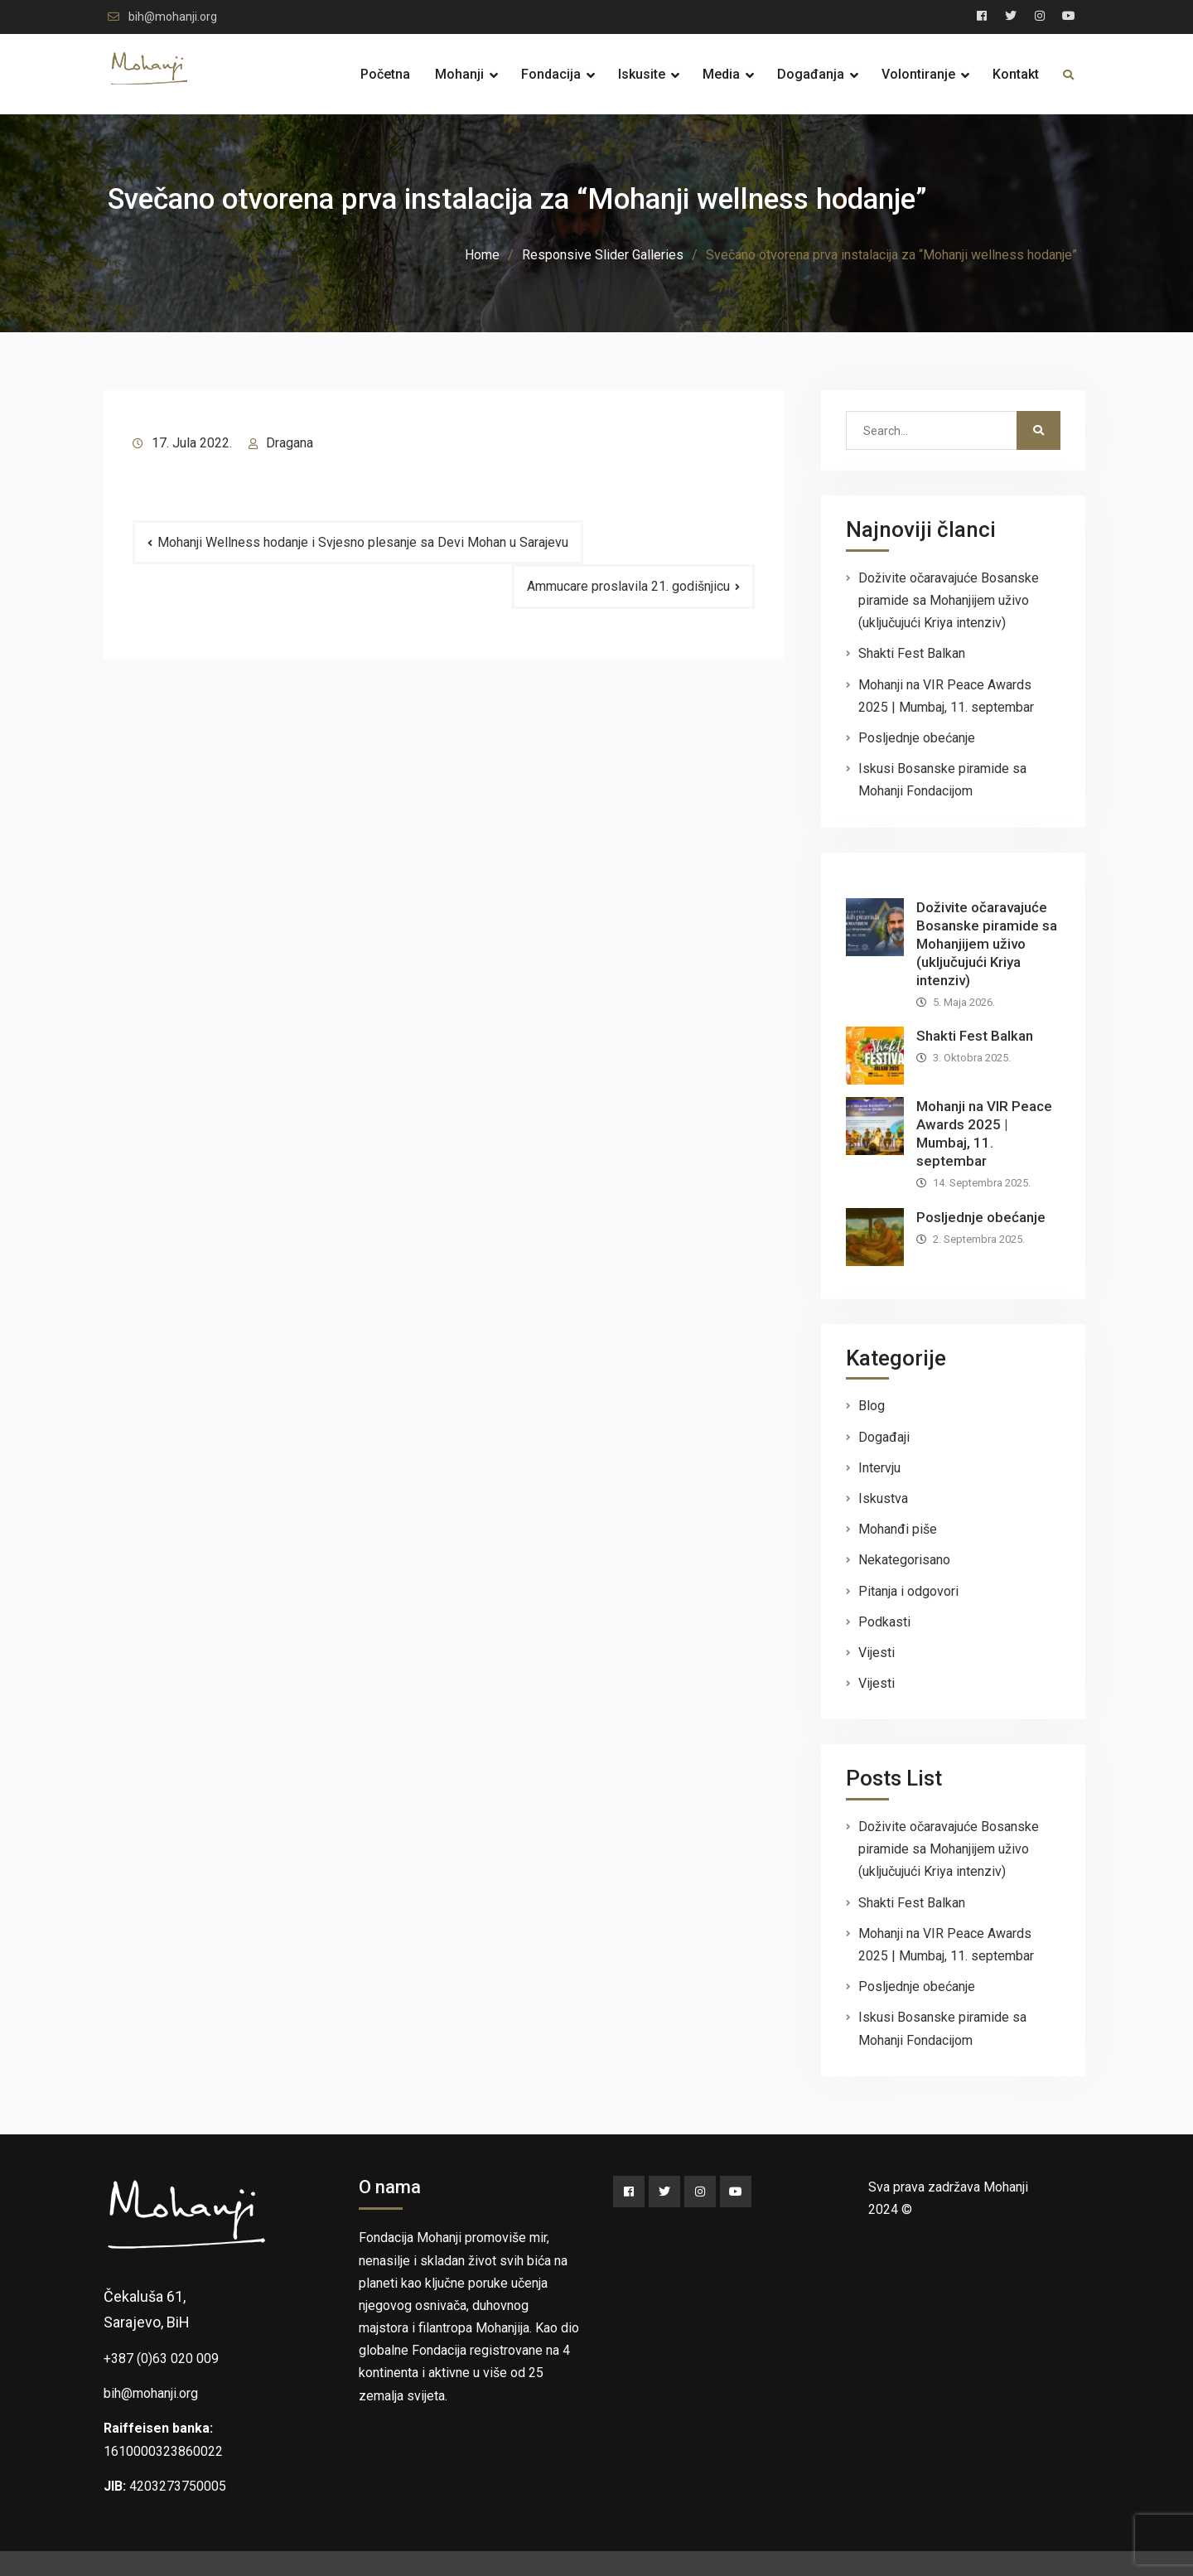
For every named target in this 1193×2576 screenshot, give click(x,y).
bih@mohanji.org (172, 17)
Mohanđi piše (897, 1529)
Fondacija (551, 74)
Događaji (884, 1437)
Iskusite (641, 74)
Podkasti (884, 1622)
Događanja (810, 74)
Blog (871, 1406)
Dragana (289, 443)
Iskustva (883, 1498)
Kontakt (1016, 74)
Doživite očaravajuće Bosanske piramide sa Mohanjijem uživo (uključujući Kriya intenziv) (948, 600)
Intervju (879, 1468)
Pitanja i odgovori (908, 1591)
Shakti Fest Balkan (911, 653)
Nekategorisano (904, 1560)
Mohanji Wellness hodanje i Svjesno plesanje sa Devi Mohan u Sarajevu (362, 542)
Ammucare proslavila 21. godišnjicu (628, 586)
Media (721, 74)
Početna (385, 74)
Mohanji (459, 74)
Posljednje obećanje (916, 738)
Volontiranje (918, 74)
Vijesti (876, 1652)
